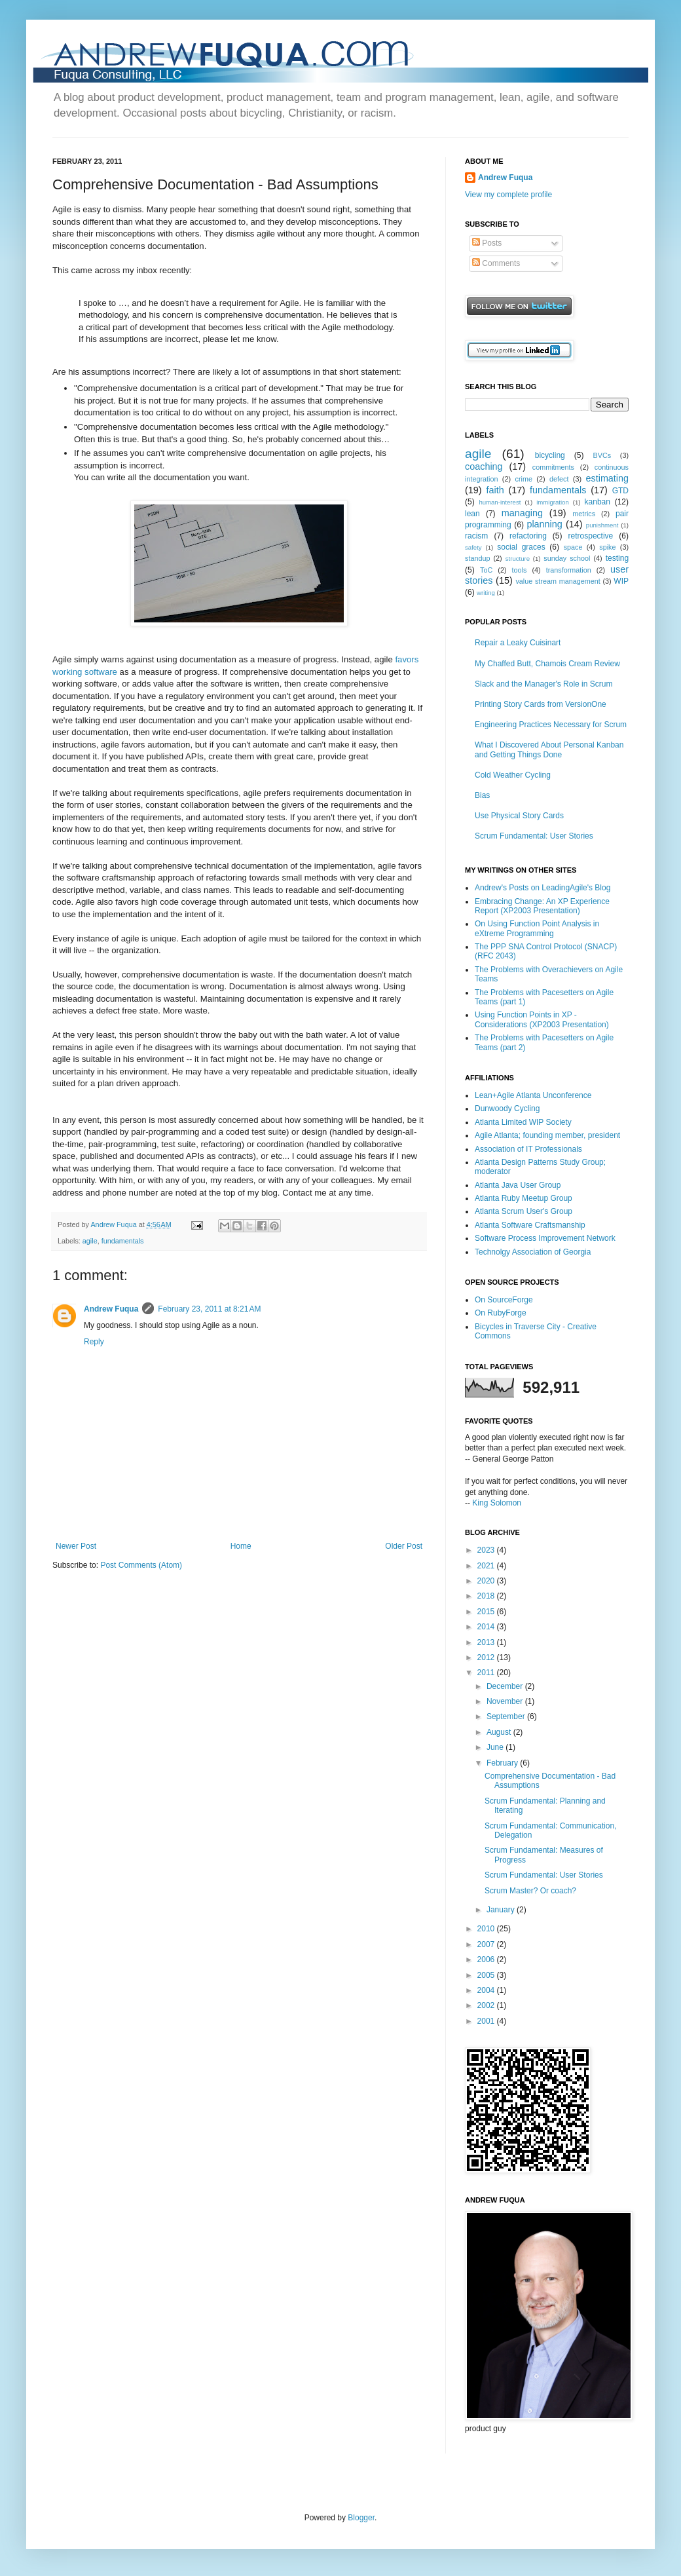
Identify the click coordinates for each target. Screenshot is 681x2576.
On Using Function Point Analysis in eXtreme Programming (537, 928)
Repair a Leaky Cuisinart (518, 642)
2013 (487, 1642)
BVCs (602, 455)
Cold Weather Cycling (513, 775)
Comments (496, 263)
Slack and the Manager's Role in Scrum (543, 684)
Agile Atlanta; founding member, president (547, 1135)
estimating (607, 478)
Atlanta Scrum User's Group (523, 1211)
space (573, 547)
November (506, 1701)
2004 (487, 1990)
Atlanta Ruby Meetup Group (523, 1198)
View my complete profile (508, 194)
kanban (597, 501)
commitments (553, 467)
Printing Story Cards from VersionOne (540, 704)
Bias (482, 795)
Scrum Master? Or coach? (530, 1890)
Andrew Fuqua (114, 1224)
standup (477, 558)
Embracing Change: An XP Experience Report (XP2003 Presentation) (542, 906)
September (507, 1716)
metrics (583, 514)
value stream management (557, 581)
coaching (484, 466)
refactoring (528, 535)
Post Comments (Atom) (141, 1565)
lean (472, 513)
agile (90, 1241)
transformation (568, 570)
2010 (487, 1928)
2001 (487, 2021)
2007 (487, 1944)
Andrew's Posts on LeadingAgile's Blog (542, 887)
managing (522, 513)
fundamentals (122, 1241)
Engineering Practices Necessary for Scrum (551, 724)
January (502, 1909)
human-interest (500, 502)
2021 (487, 1565)
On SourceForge (504, 1299)
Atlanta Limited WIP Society (523, 1122)
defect (558, 479)
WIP (621, 581)
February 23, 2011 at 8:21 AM (209, 1309)
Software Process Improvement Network (545, 1238)
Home (240, 1546)
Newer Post (76, 1546)
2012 (487, 1657)
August (500, 1732)
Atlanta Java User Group (518, 1185)
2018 (487, 1596)
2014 (487, 1626)
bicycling (550, 455)
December (506, 1686)
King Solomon (496, 1502)
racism (476, 535)
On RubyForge (500, 1312)
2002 (487, 2005)
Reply (94, 1341)
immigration (552, 502)
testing (617, 558)
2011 (487, 1672)
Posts (487, 243)
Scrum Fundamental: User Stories (534, 836)
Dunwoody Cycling (507, 1108)
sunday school (566, 558)
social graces (521, 547)
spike (607, 547)
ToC (486, 570)
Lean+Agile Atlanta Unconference (533, 1095)
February (503, 1763)
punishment (602, 525)
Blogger (361, 2517)
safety (473, 547)
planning (544, 524)
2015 (487, 1611)
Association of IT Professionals (528, 1149)
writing (486, 592)
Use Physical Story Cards (519, 815)
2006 (487, 1959)
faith (495, 490)
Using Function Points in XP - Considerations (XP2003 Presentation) (542, 1019)
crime (523, 479)
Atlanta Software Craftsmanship (530, 1225)
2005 (487, 1975)
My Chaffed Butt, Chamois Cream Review (547, 663)
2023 (487, 1550)
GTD (620, 490)
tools (519, 570)
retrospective (591, 535)
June (496, 1747)
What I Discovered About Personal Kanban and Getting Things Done (549, 749)
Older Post (403, 1546)
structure (518, 558)
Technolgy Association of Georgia (533, 1252)
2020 (487, 1580)
